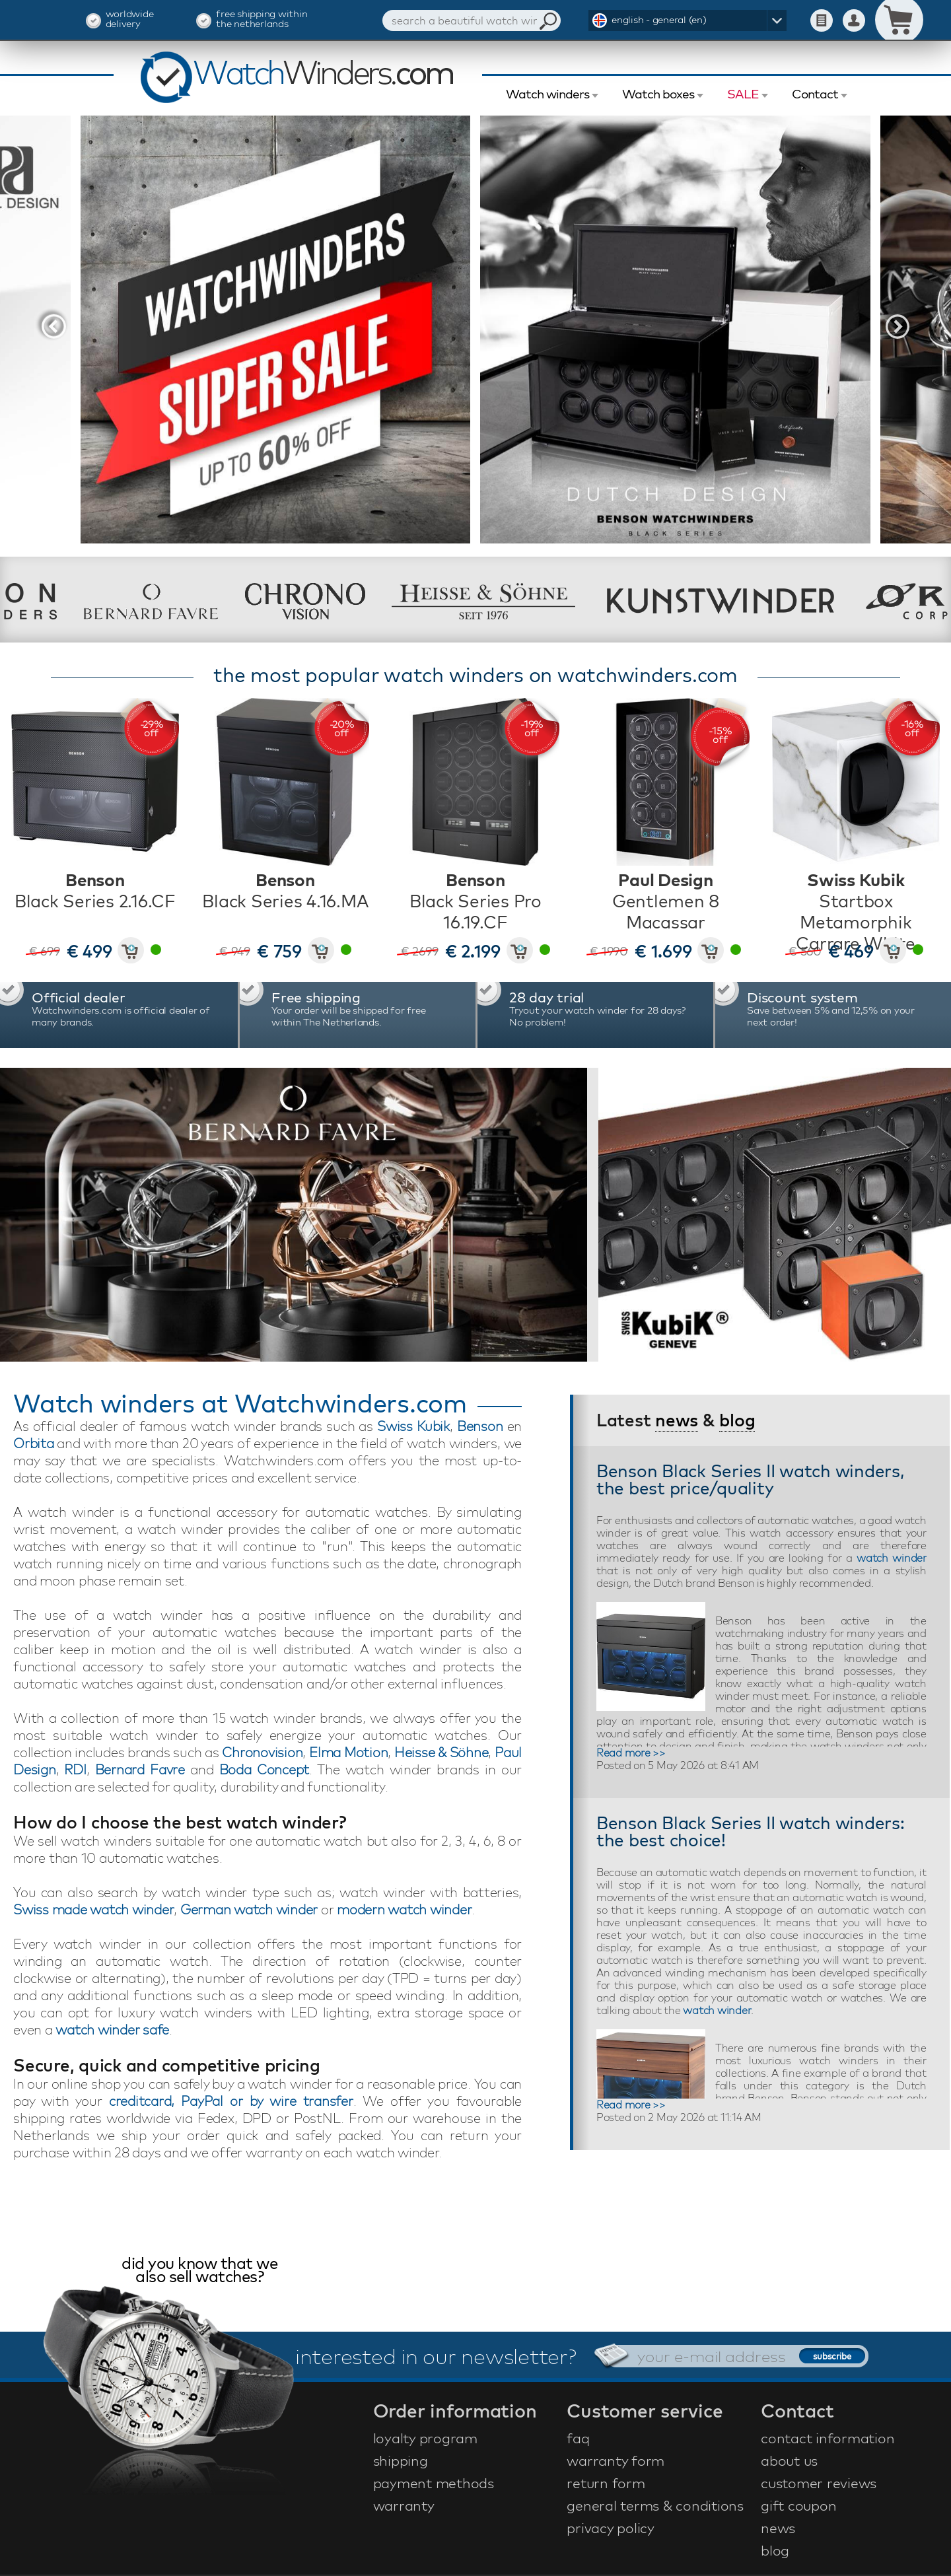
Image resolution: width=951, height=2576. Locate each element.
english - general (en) (659, 19)
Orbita (33, 1443)
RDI (75, 1769)
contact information (827, 2438)
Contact (815, 94)
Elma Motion (348, 1752)
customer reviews (818, 2482)
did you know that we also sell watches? (199, 2271)
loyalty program (425, 2438)
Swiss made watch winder (93, 1909)
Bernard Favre (140, 1769)
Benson (480, 1426)
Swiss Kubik (413, 1426)
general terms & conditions (655, 2505)
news (676, 1420)
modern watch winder (404, 1909)
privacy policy (610, 2527)
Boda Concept (264, 1769)
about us (789, 2460)
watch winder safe (112, 2029)
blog (737, 1420)
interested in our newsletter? (436, 2356)
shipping (400, 2460)
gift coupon (798, 2505)
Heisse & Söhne (441, 1752)
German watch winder (249, 1909)
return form (606, 2482)
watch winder (892, 1557)
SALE (743, 94)
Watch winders (547, 94)
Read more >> (631, 1753)
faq (578, 2438)
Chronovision (262, 1752)
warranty (404, 2505)
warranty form (615, 2460)
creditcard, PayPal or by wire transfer (231, 2101)
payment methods (433, 2482)
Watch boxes (658, 94)
